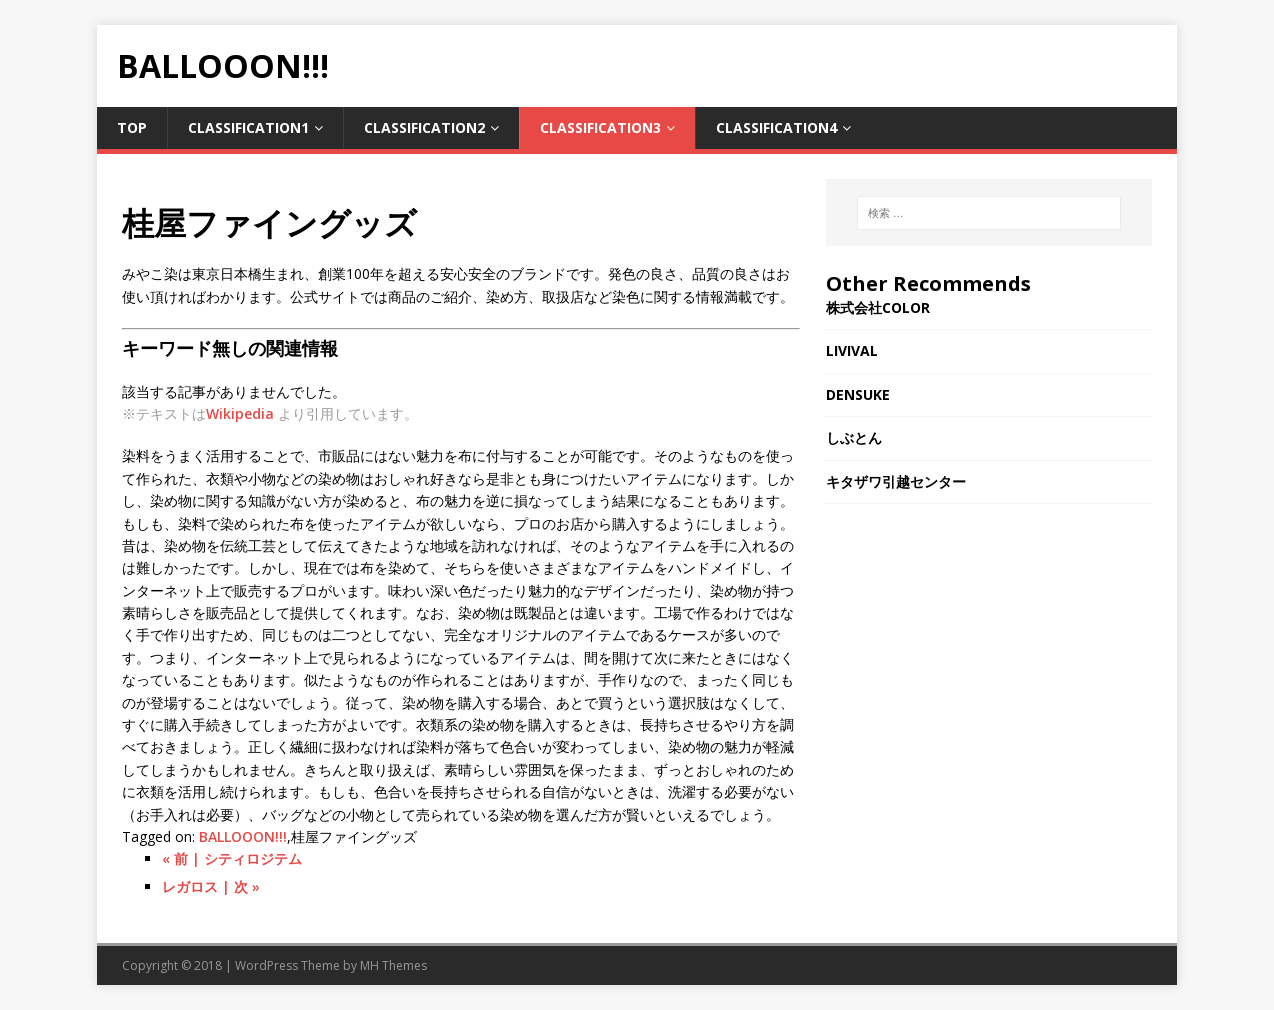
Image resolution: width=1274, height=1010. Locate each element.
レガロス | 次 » (211, 886)
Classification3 (600, 127)
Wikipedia (240, 413)
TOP (132, 127)
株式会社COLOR (878, 307)
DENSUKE (858, 394)
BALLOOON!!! (243, 836)
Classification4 (776, 127)
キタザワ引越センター (896, 481)
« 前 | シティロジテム (232, 858)
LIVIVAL (852, 350)
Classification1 (248, 127)
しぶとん (854, 437)
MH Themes (393, 965)
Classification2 (424, 127)
